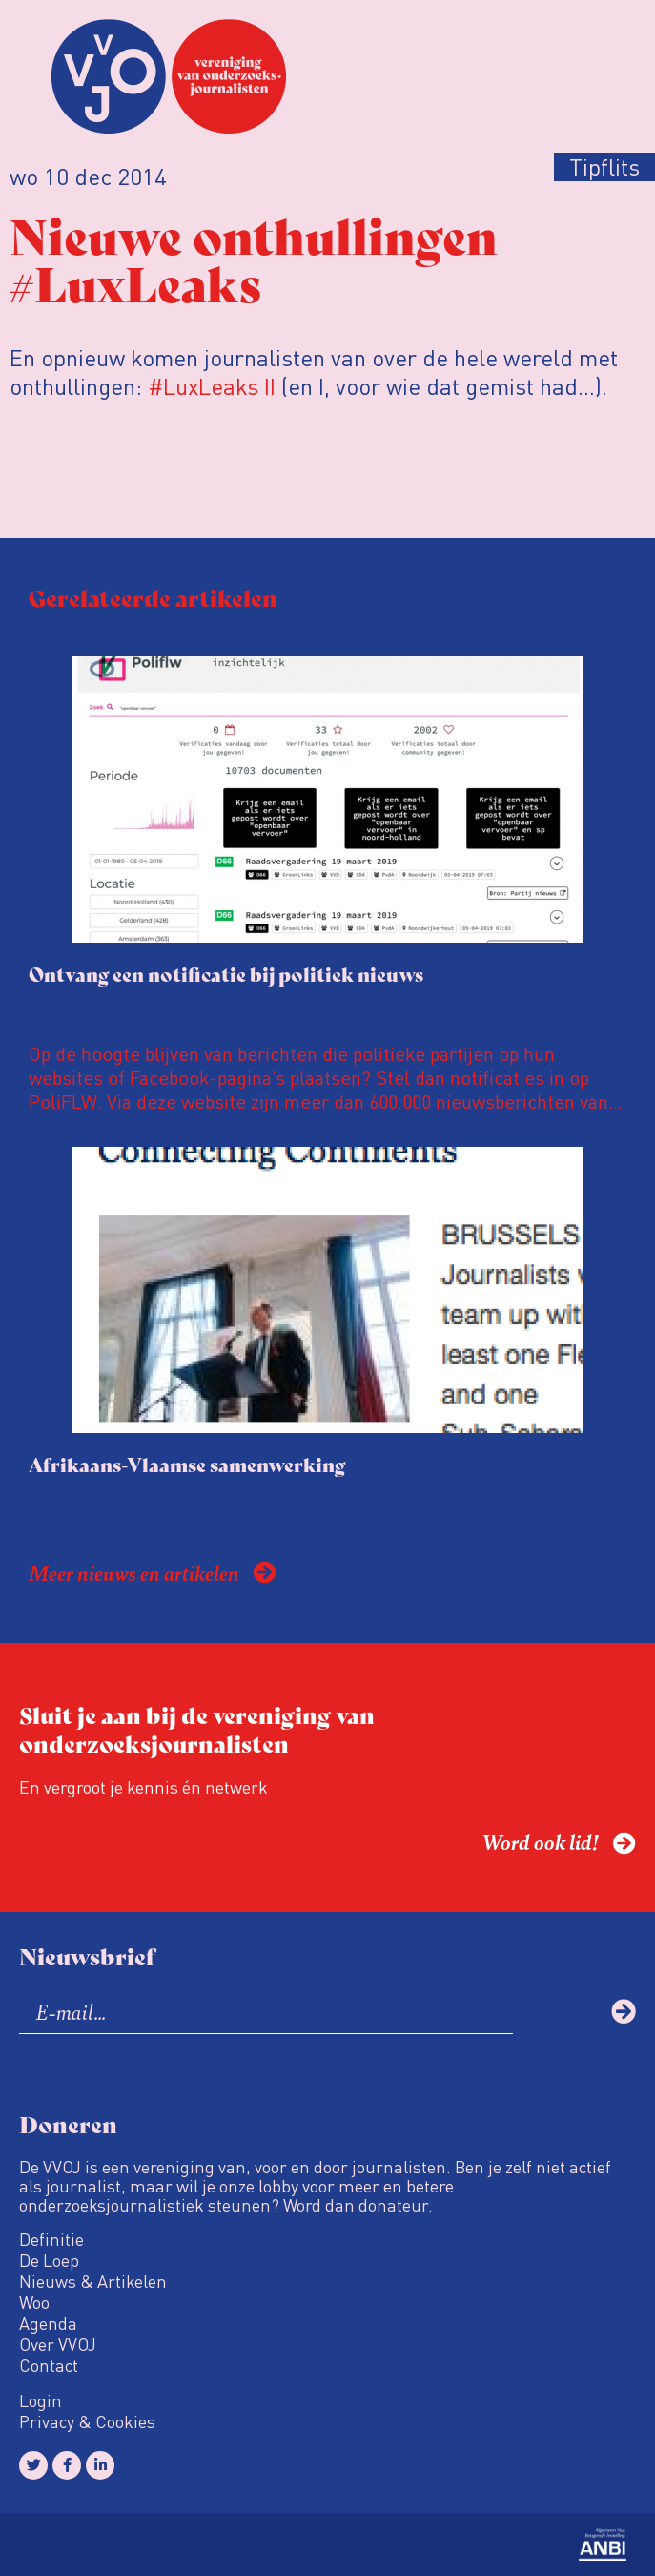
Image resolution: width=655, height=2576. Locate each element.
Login (40, 2400)
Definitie (51, 2239)
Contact (48, 2365)
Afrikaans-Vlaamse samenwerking (187, 1464)
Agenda (48, 2323)
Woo (34, 2302)
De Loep (49, 2260)
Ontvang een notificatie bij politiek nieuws (226, 973)
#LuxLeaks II (212, 386)
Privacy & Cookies (87, 2421)
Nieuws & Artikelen (93, 2281)
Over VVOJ (57, 2344)
